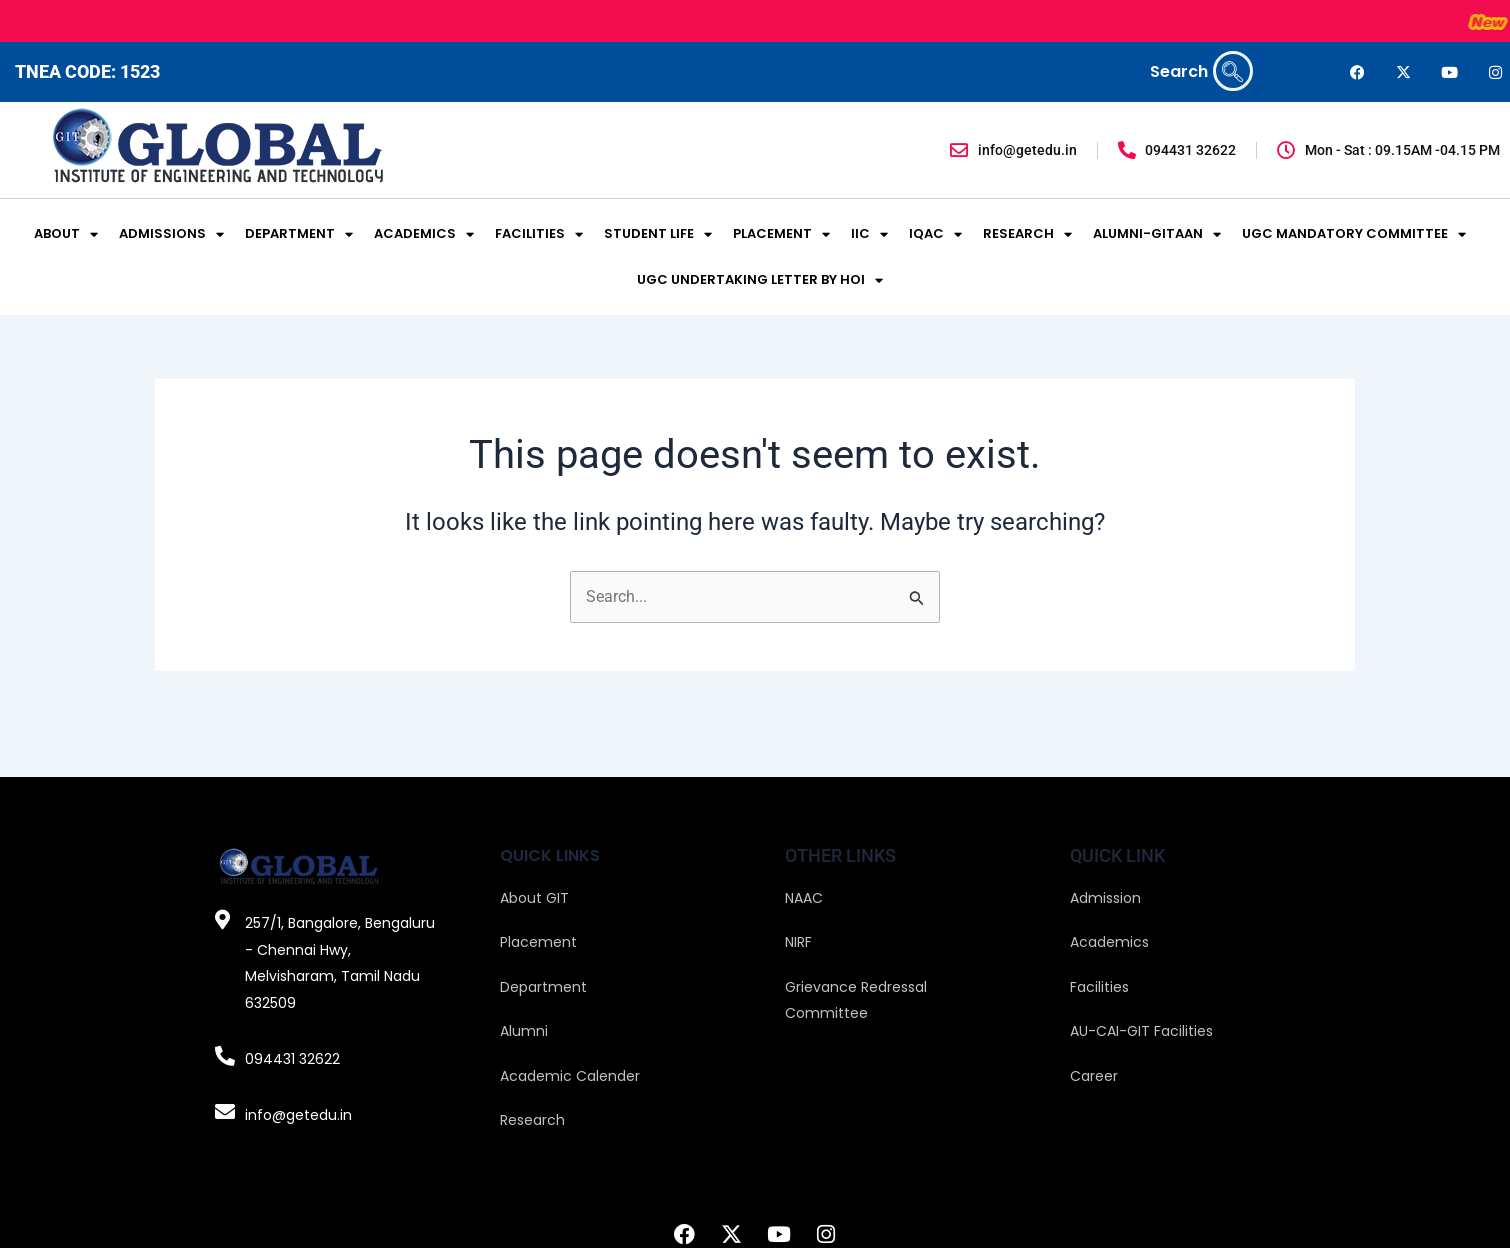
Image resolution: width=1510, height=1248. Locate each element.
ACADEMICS (424, 234)
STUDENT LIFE (658, 234)
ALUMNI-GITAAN (1157, 234)
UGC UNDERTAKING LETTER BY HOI (760, 280)
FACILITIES (539, 234)
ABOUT (66, 234)
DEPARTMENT (299, 234)
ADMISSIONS (171, 234)
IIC (869, 234)
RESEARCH (1027, 234)
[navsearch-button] (1233, 71)
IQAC (935, 234)
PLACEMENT (781, 234)
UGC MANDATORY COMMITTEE (1354, 234)
